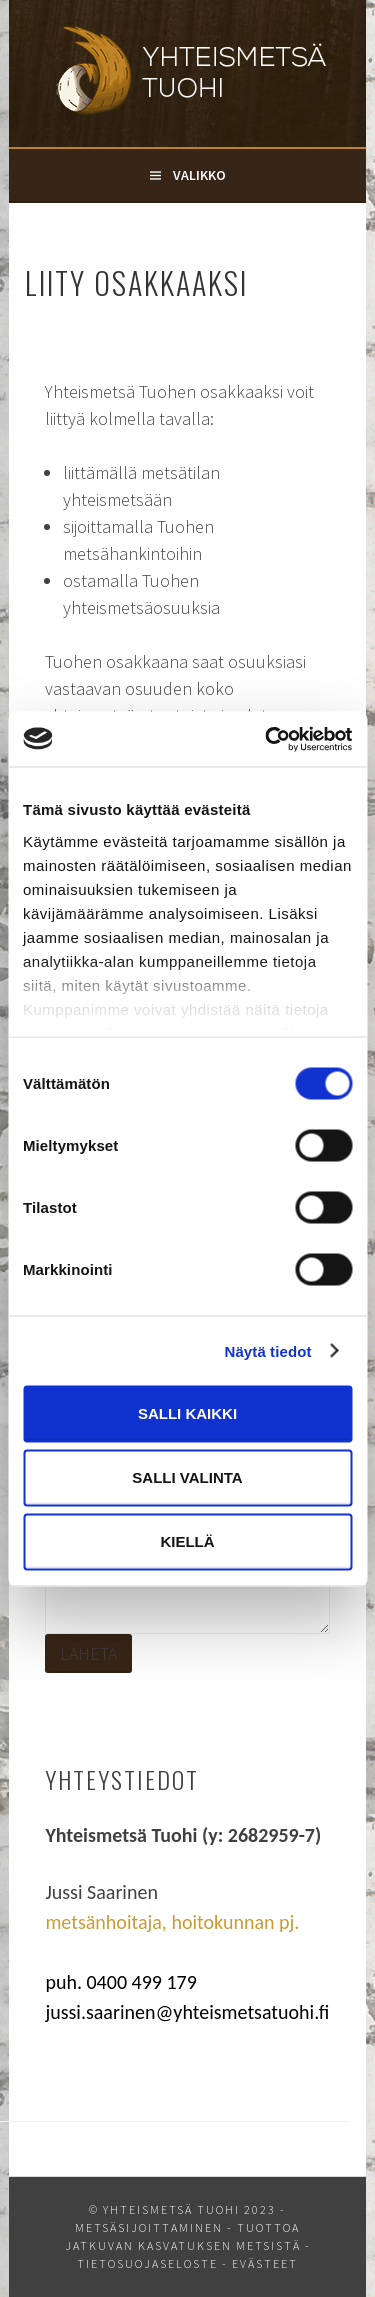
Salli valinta (187, 1477)
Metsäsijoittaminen (149, 2227)
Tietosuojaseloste (147, 2263)
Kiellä (187, 1541)
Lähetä (88, 1653)
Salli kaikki (187, 1413)
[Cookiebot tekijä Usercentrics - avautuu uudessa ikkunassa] (267, 739)
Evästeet (265, 2263)
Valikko (199, 175)
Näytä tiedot (268, 1350)
